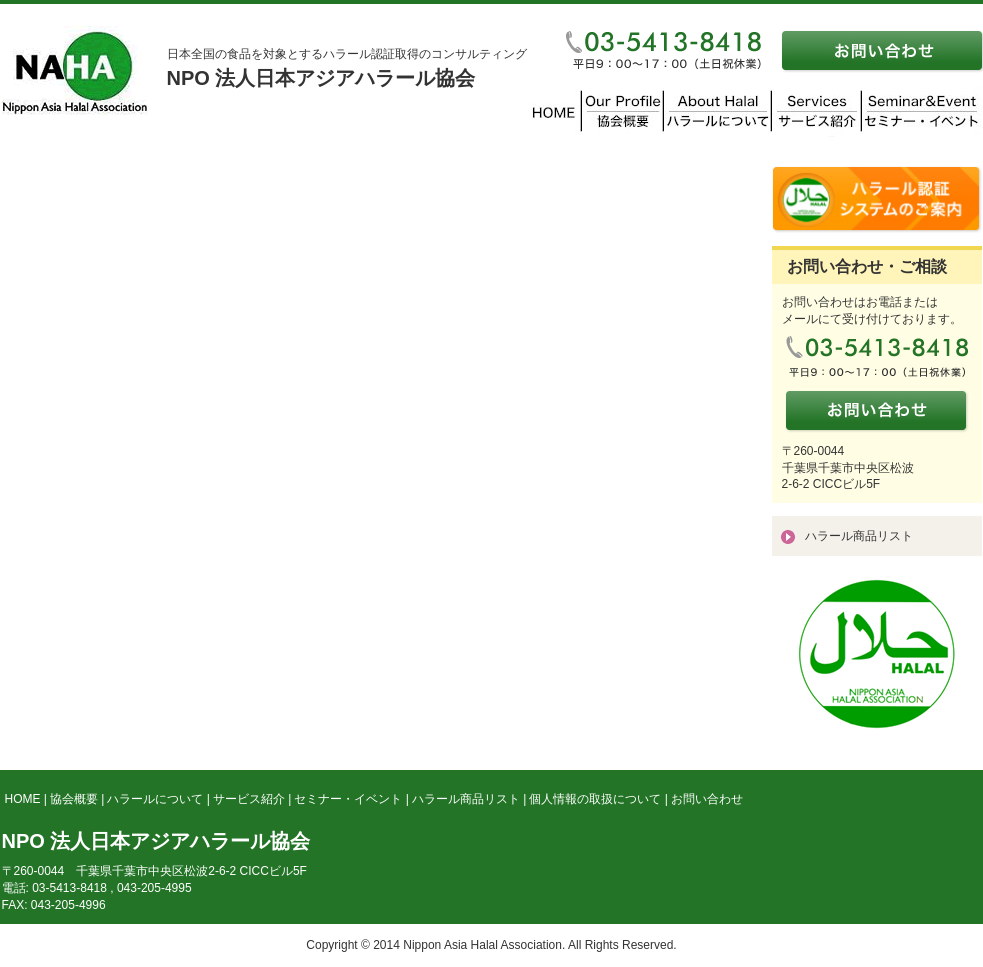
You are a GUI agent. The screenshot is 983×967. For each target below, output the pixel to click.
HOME (23, 799)
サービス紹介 (249, 799)
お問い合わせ (707, 799)
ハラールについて (155, 799)
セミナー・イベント (348, 799)
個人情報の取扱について (595, 799)
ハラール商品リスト (859, 536)
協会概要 (74, 799)
